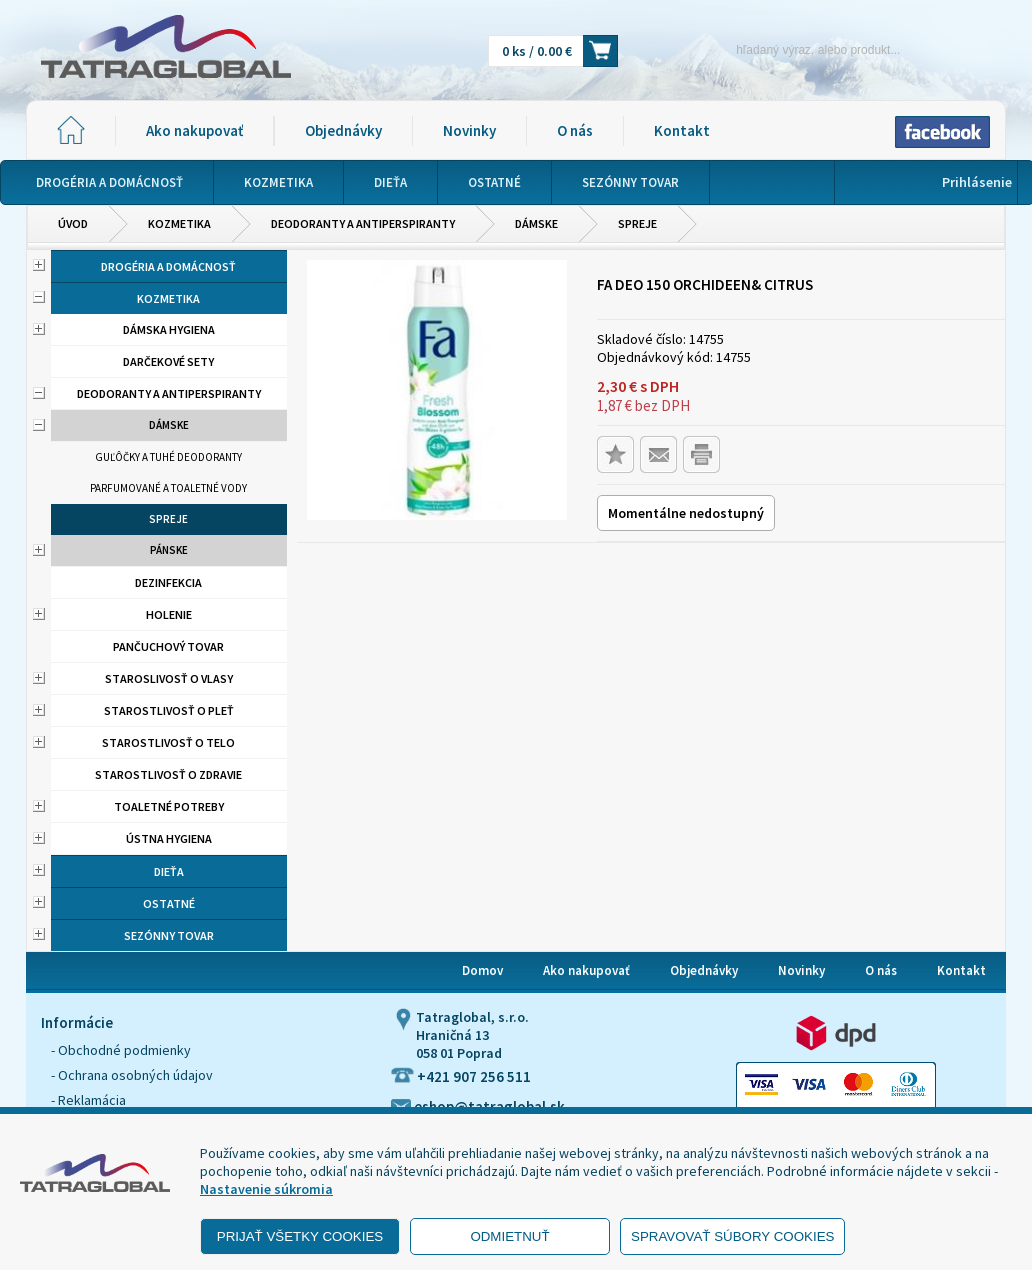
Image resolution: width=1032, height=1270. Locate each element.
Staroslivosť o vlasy (169, 678)
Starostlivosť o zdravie (168, 774)
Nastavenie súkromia (266, 1189)
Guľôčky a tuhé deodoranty (168, 457)
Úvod (73, 223)
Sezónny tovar (169, 935)
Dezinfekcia (168, 582)
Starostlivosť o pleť (169, 710)
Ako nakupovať (194, 130)
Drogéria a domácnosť (168, 266)
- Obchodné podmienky (121, 1050)
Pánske (169, 550)
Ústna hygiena (169, 838)
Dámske (536, 223)
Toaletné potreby (169, 806)
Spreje (637, 223)
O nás (575, 130)
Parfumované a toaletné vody (168, 488)
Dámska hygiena (169, 329)
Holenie (169, 614)
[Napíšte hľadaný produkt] (783, 49)
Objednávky (343, 130)
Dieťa (169, 871)
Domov (482, 970)
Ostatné (169, 903)
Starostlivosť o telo (168, 742)
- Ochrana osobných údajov (132, 1075)
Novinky (469, 130)
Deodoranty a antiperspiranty (363, 223)
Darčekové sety (168, 361)
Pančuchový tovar (168, 646)
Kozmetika (179, 223)
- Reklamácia (88, 1100)
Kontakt (682, 130)
